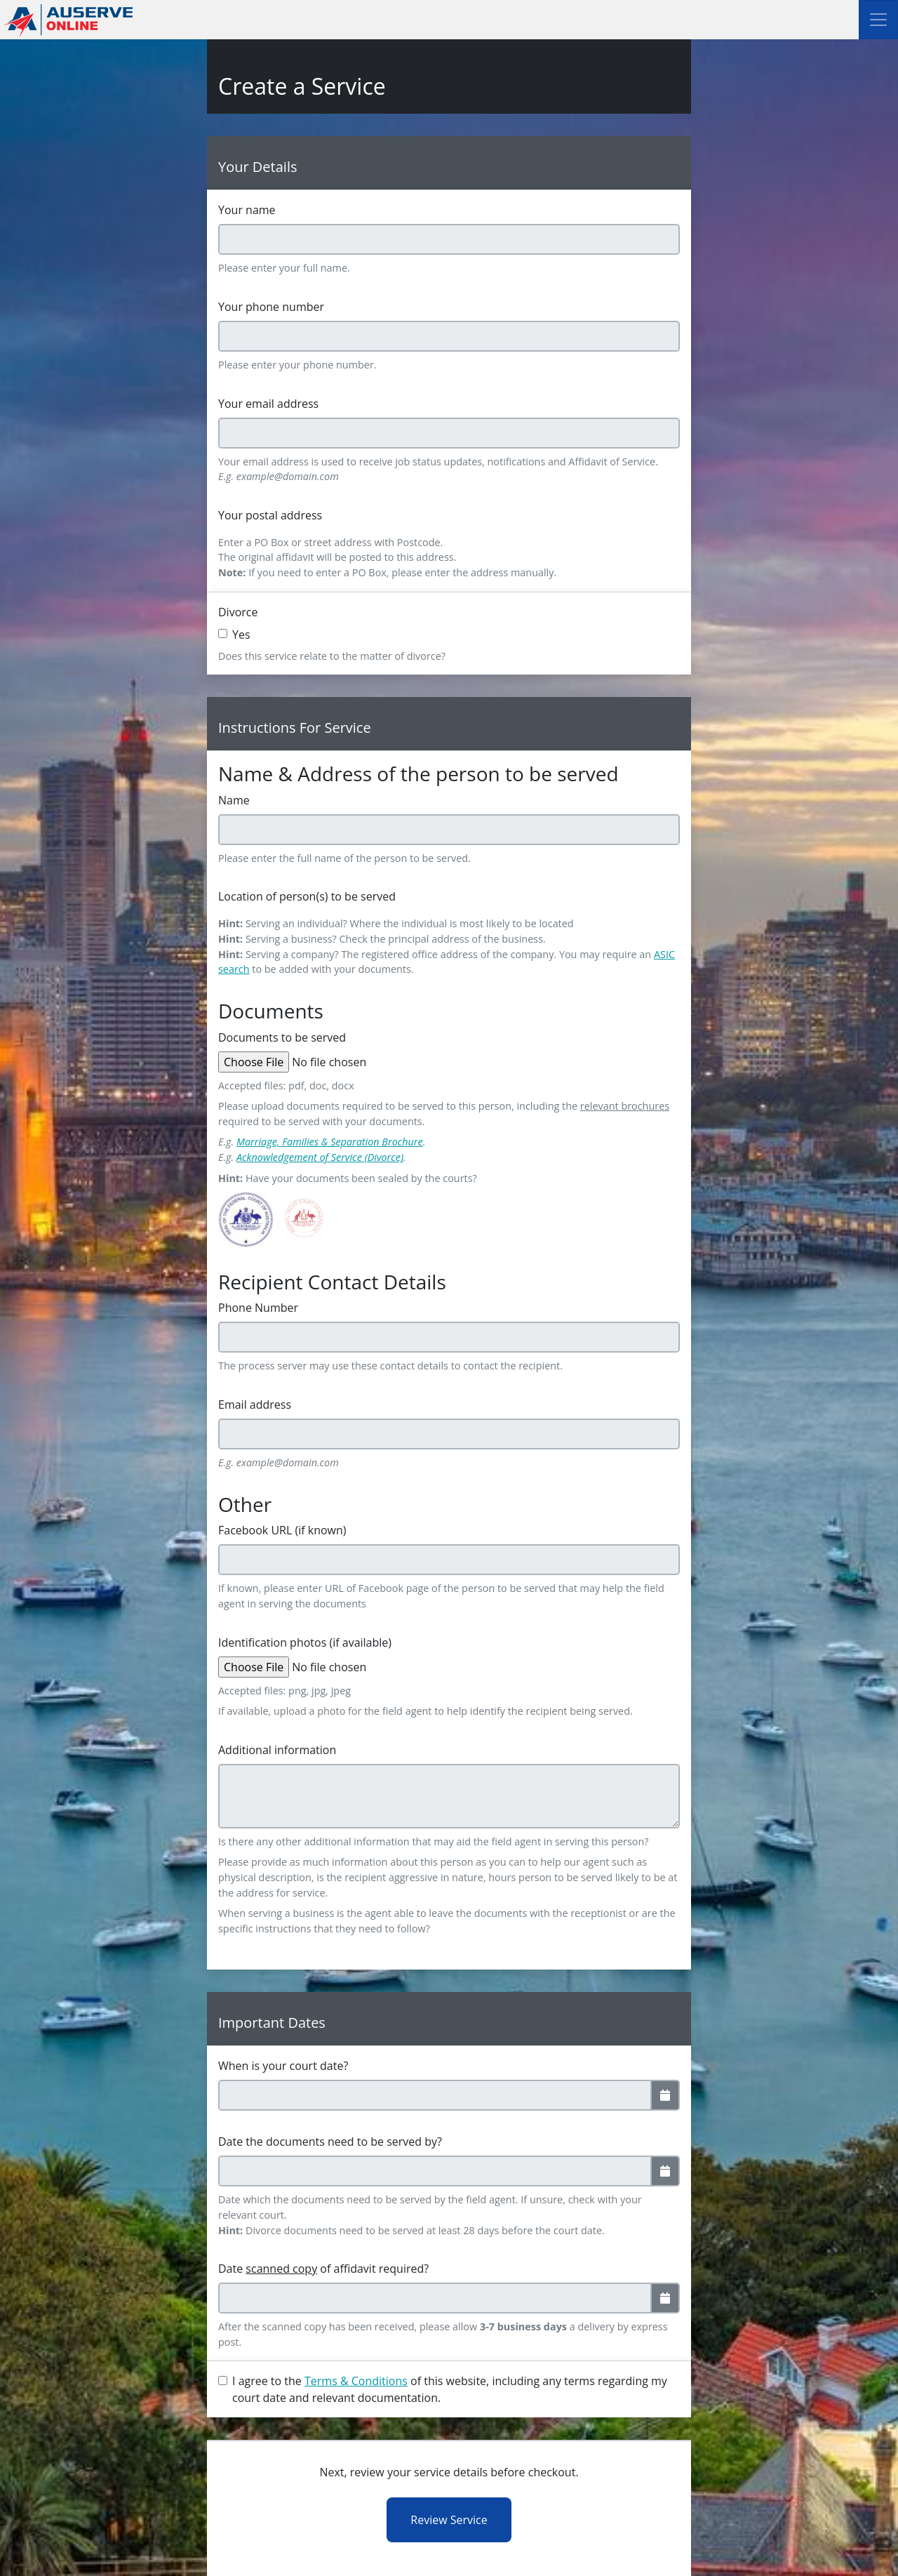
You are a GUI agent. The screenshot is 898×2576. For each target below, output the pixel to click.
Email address (254, 1404)
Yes (241, 634)
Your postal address (270, 515)
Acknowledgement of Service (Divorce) (319, 1157)
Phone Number (258, 1307)
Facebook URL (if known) (282, 1530)
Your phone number (271, 306)
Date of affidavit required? (323, 2268)
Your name (247, 210)
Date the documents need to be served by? (330, 2141)
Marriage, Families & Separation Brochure (329, 1141)
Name (234, 800)
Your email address (268, 403)
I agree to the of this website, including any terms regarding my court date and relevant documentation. (449, 2389)
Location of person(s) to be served (307, 896)
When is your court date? (283, 2065)
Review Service (448, 2520)
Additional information (277, 1750)
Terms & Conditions (356, 2381)
